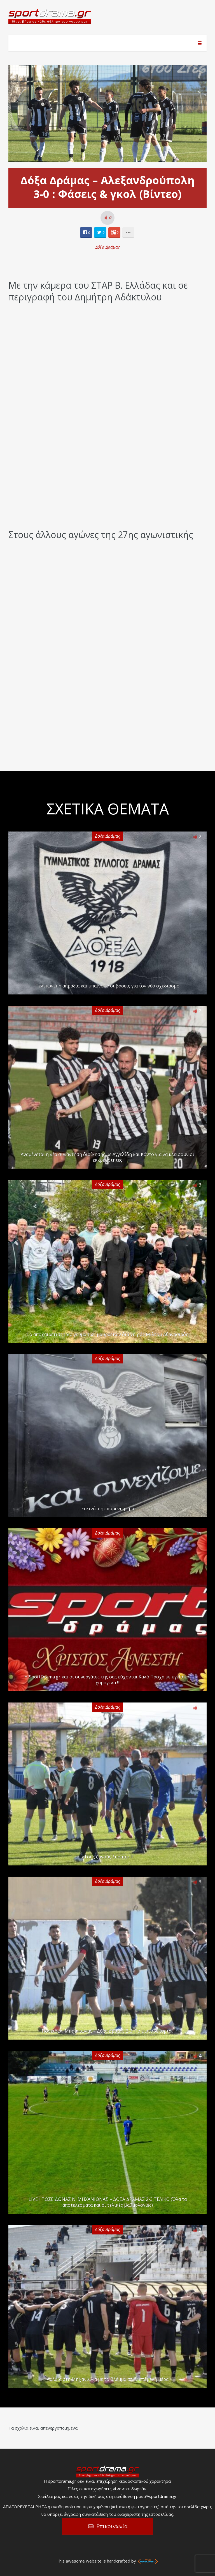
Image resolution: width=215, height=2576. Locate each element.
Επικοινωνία (112, 2526)
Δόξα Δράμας (107, 247)
